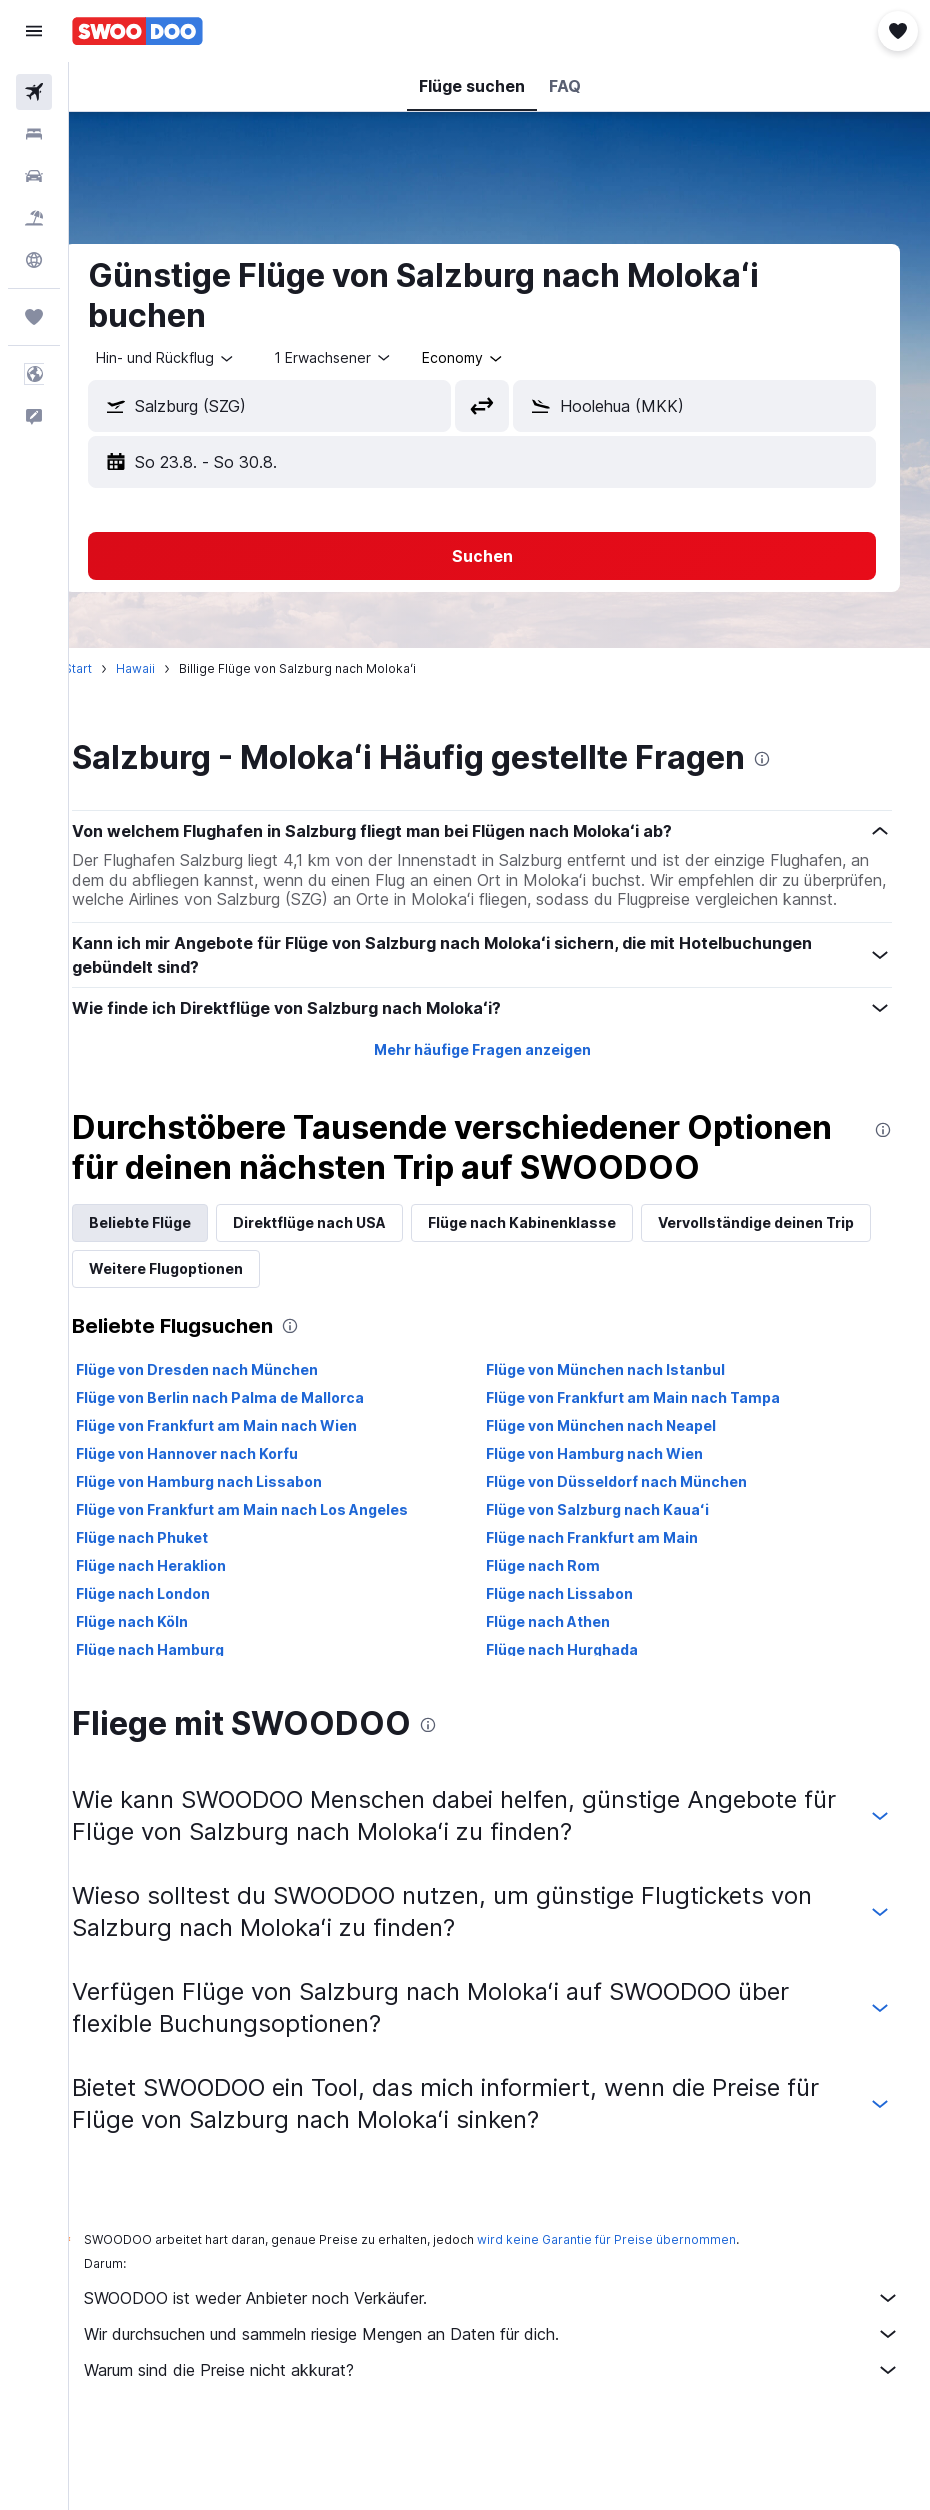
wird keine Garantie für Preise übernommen (641, 2299)
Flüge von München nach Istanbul (623, 1429)
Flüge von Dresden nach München (232, 1429)
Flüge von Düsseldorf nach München (634, 1541)
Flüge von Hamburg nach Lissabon (234, 1541)
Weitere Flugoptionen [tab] (439, 1328)
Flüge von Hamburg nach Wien (612, 1513)
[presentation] (797, 759)
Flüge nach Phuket (177, 1597)
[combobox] (498, 358)
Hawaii (170, 668)
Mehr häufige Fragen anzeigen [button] (499, 1069)
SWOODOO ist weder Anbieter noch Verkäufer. (509, 2358)
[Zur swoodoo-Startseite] (137, 31)
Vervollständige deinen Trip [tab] (222, 1328)
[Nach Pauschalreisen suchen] (34, 218)
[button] (34, 31)
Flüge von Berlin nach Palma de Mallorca (255, 1457)
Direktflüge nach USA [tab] (344, 1282)
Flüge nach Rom (561, 1625)
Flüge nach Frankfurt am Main (610, 1597)
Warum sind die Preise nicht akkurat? (509, 2430)
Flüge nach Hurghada (580, 1709)
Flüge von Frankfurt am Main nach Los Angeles (277, 1569)
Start (113, 668)
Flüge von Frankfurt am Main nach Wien (251, 1485)
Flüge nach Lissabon (577, 1653)
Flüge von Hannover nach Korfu (222, 1513)
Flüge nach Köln (167, 1681)
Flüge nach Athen (566, 1681)
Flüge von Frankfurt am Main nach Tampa (651, 1457)
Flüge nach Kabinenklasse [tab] (557, 1282)
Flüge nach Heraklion (186, 1625)
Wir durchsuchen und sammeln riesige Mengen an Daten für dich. (509, 2394)
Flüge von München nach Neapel (619, 1485)
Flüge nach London (178, 1653)
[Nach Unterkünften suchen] (34, 134)
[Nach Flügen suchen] (34, 92)
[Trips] (34, 317)
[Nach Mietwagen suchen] (34, 176)
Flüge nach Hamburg (185, 1709)
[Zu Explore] (34, 260)
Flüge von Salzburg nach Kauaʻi (615, 1569)
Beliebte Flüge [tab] (175, 1282)
